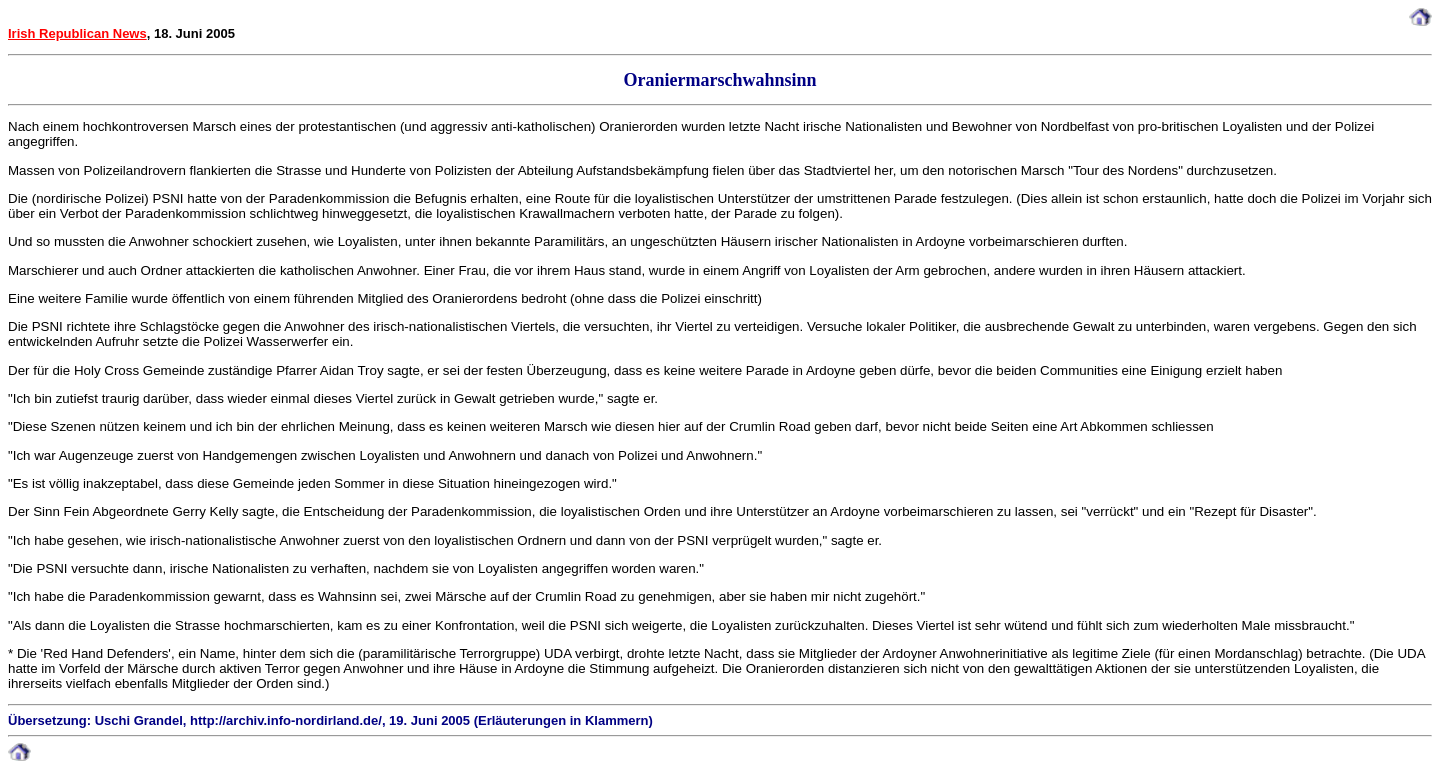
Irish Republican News (77, 33)
